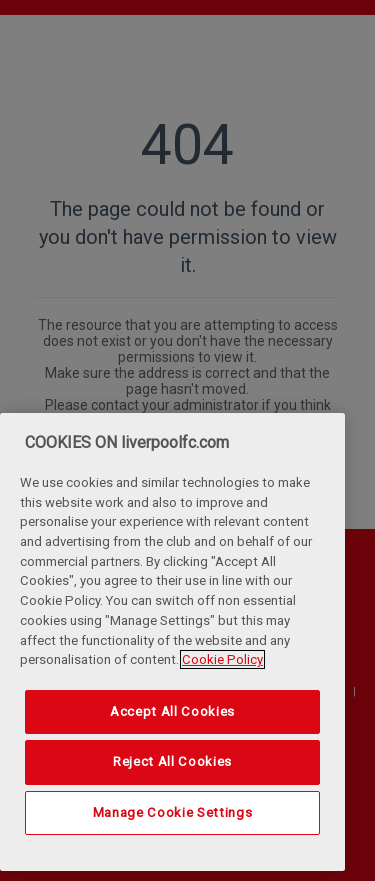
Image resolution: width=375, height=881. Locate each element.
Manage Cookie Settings (172, 812)
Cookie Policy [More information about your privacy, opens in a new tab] (222, 659)
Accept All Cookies (172, 711)
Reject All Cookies (172, 761)
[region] (172, 642)
